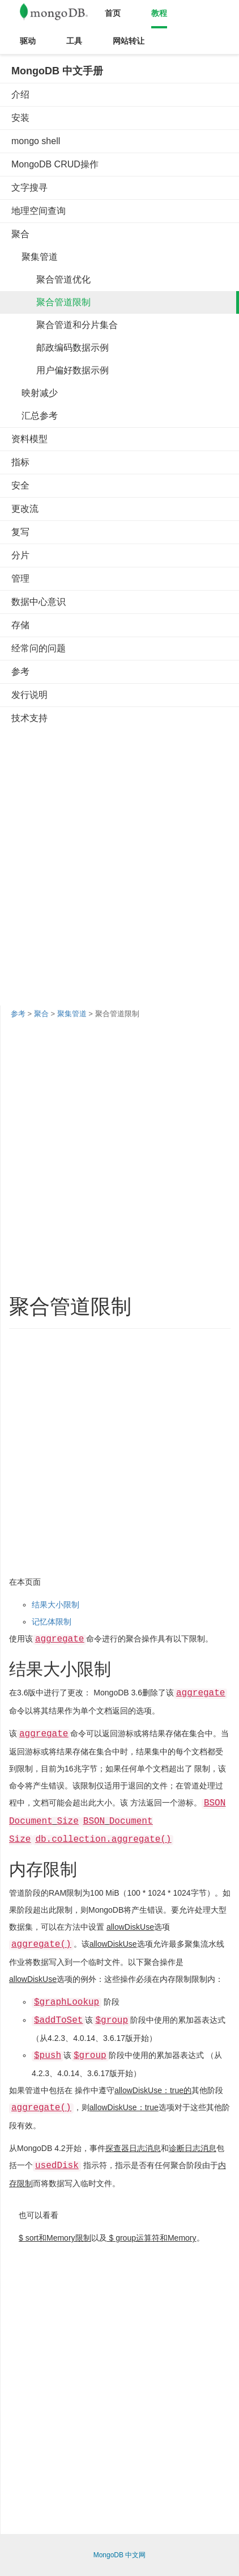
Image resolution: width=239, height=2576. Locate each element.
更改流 (25, 508)
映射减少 (34, 393)
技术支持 (29, 718)
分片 (20, 555)
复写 (20, 532)
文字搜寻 (29, 187)
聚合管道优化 (51, 279)
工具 (74, 40)
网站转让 (128, 40)
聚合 (20, 234)
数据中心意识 (38, 602)
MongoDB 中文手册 (57, 71)
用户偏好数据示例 (60, 370)
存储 (20, 625)
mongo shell (35, 141)
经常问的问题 (38, 648)
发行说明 (29, 695)
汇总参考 (34, 415)
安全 (20, 485)
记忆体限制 (51, 1621)
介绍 (20, 94)
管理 (20, 578)
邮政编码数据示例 (60, 347)
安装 (20, 118)
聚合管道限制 (51, 302)
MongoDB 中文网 (119, 2555)
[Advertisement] (119, 854)
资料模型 (29, 439)
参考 (20, 671)
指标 (20, 462)
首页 (113, 13)
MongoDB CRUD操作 (55, 164)
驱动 (28, 40)
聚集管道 (34, 257)
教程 (159, 13)
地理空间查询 (38, 211)
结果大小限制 (55, 1604)
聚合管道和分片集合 (64, 325)
